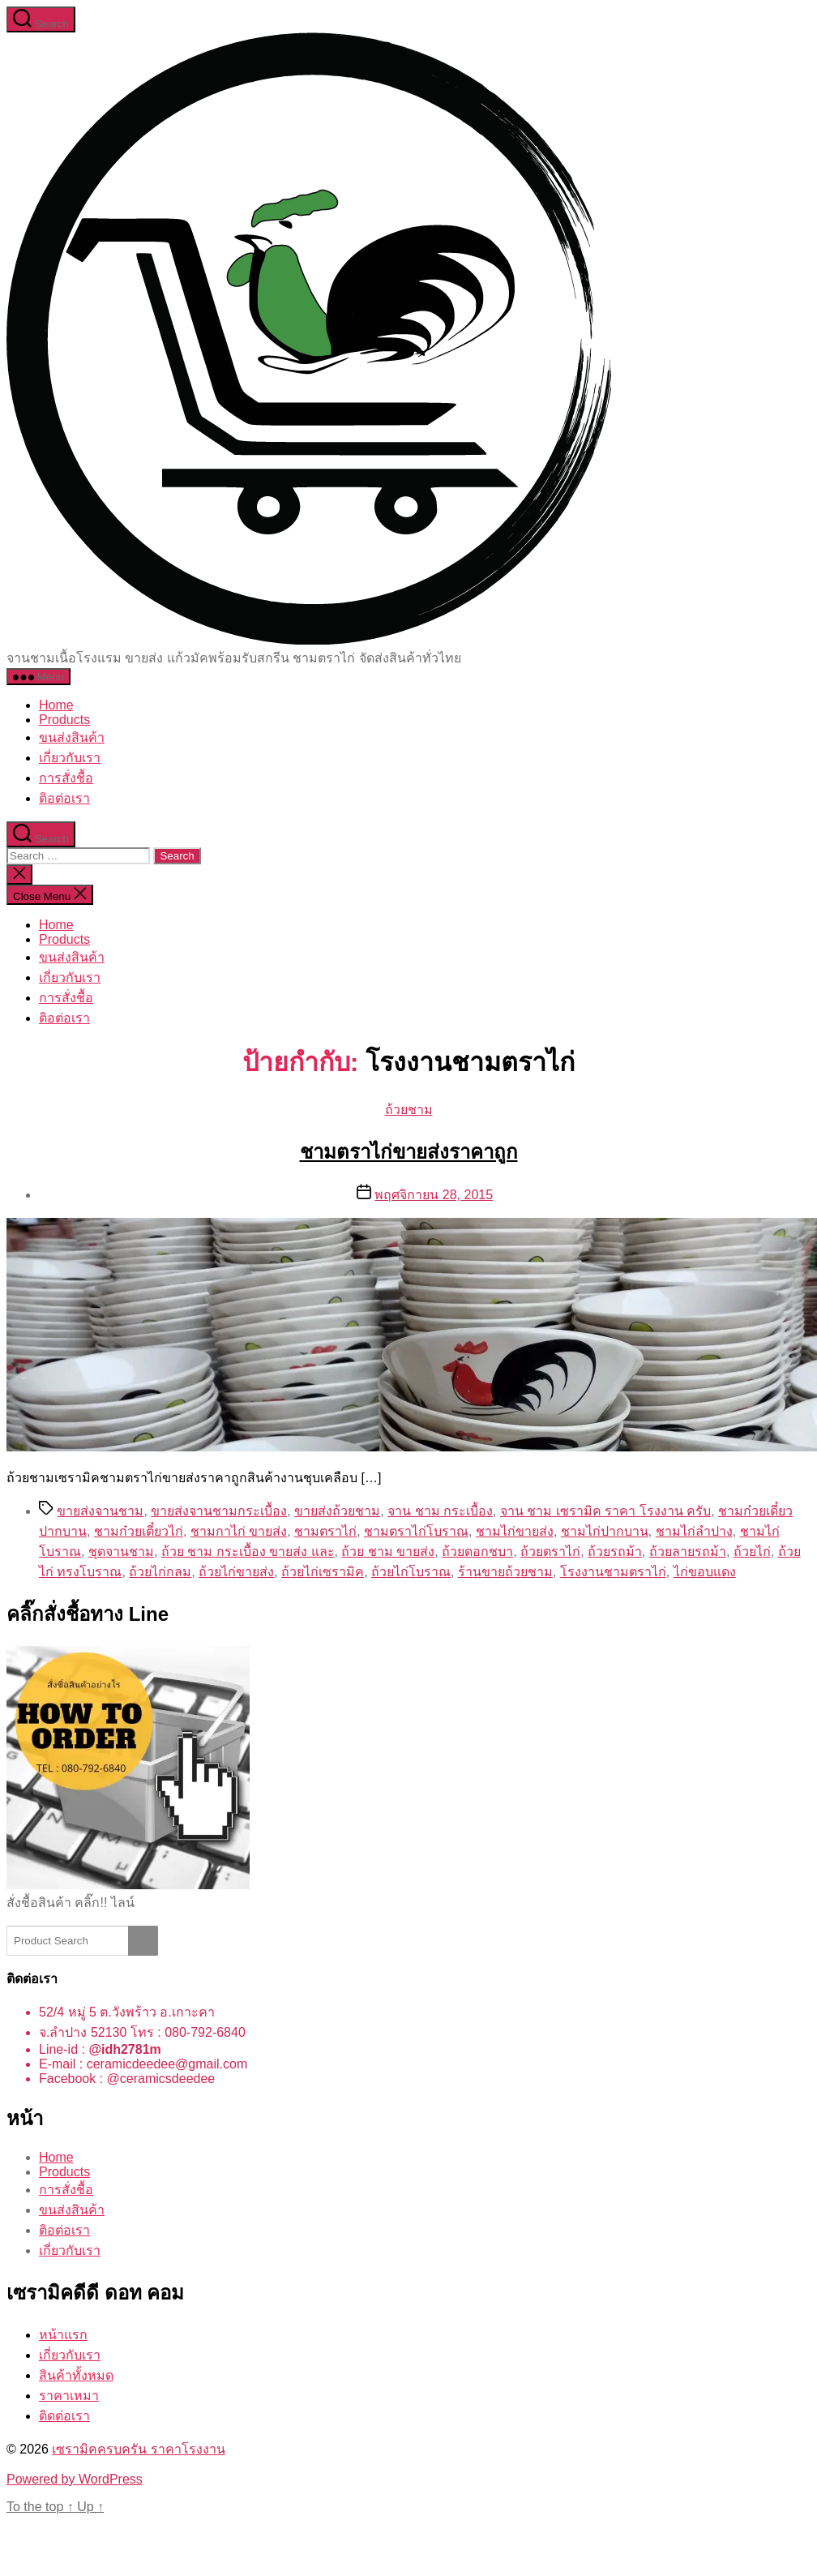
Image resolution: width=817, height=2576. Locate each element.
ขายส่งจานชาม (100, 1511)
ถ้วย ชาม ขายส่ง (387, 1551)
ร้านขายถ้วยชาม (505, 1572)
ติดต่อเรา (64, 2416)
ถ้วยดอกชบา (477, 1551)
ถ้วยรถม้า (615, 1551)
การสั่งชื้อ (66, 778)
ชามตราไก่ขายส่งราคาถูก (409, 1152)
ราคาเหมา (69, 2395)
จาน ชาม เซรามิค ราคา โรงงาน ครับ (605, 1511)
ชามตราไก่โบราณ (416, 1531)
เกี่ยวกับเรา (70, 758)
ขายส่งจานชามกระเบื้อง (219, 1511)
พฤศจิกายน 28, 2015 (433, 1195)
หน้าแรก (63, 2335)
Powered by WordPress (74, 2479)
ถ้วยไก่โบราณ (411, 1572)
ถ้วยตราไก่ (550, 1551)
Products (64, 720)
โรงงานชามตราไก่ (613, 1572)
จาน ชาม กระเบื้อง (440, 1511)
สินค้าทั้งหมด (76, 2375)
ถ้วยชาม (409, 1110)
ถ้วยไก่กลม (160, 1572)
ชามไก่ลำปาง (694, 1531)
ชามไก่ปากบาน (604, 1531)
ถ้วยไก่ (752, 1551)
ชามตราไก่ (325, 1531)
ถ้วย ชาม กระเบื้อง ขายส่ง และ (248, 1551)
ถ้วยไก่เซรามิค (322, 1572)
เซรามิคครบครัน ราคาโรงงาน (138, 2449)
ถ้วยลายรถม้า (687, 1551)
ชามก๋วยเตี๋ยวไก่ (138, 1531)
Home (56, 705)
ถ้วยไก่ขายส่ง (236, 1572)
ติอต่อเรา (64, 798)
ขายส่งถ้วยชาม (337, 1511)
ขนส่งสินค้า (72, 737)
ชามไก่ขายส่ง (515, 1531)
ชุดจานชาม (121, 1551)
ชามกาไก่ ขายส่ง (238, 1531)
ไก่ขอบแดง (705, 1572)
